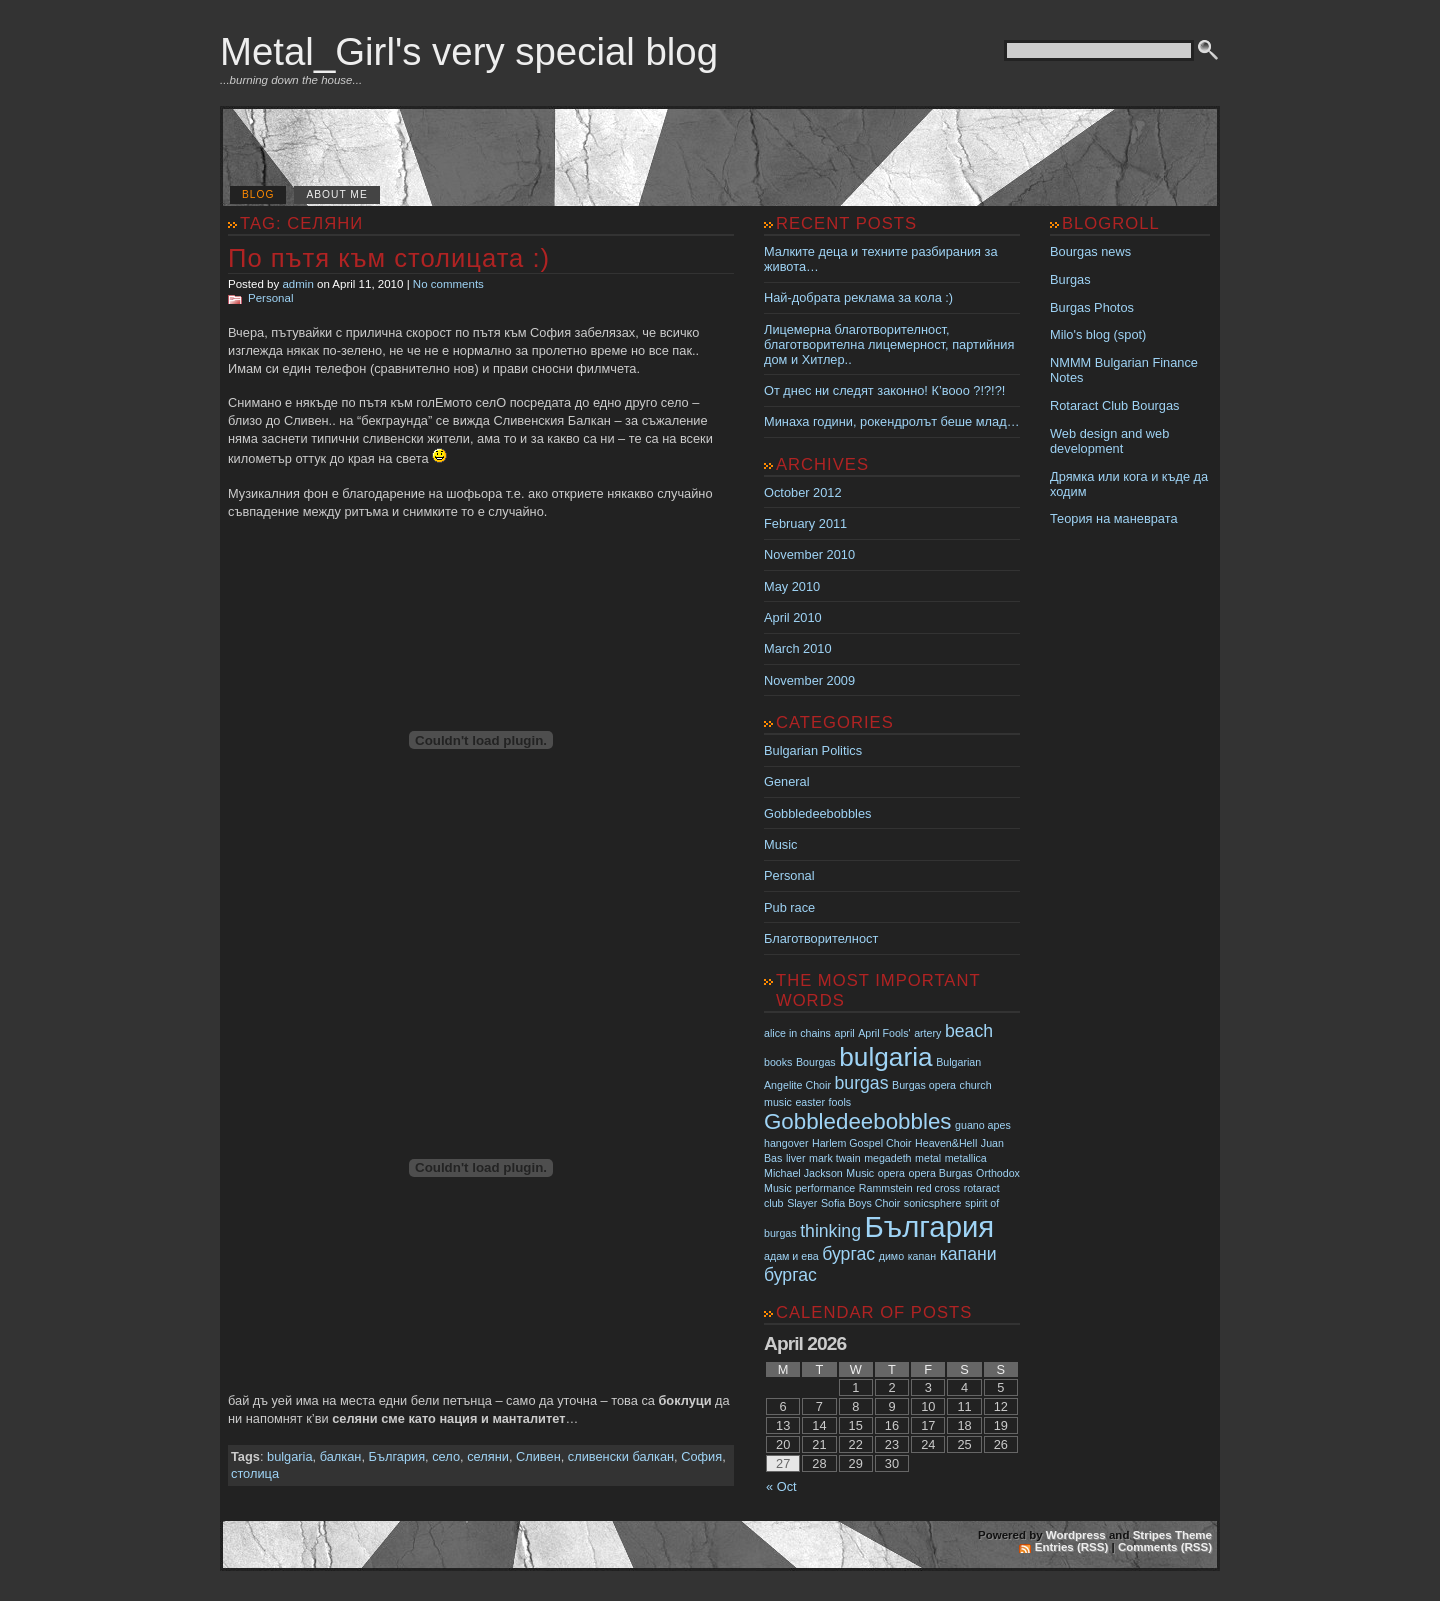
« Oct (781, 1486)
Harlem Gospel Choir (862, 1143)
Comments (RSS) (1165, 1547)
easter (810, 1102)
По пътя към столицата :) (389, 258)
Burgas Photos (1092, 307)
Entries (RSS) (1072, 1547)
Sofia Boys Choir (860, 1203)
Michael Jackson (803, 1173)
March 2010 (798, 648)
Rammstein (886, 1188)
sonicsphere (932, 1203)
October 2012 (803, 492)
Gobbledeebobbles (817, 813)
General (787, 781)
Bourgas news (1090, 251)
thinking (830, 1231)
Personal (270, 298)
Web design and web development (1109, 441)
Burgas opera (924, 1085)
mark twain (835, 1158)
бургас (848, 1254)
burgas (862, 1083)
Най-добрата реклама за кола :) (858, 297)
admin (297, 284)
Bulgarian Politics (813, 750)
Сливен (538, 1456)
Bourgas (816, 1062)
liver (796, 1158)
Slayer (802, 1203)
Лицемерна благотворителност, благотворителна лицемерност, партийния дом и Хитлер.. (889, 344)
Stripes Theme (1172, 1535)
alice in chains (797, 1033)
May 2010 (792, 586)
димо (891, 1256)
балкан (341, 1456)
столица (255, 1473)
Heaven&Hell (946, 1143)
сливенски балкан (621, 1456)
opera (891, 1173)
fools (840, 1102)
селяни (488, 1456)
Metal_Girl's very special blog (469, 51)
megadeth (887, 1158)
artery (927, 1033)
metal (928, 1158)
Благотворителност (821, 938)
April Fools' (884, 1033)
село (446, 1456)
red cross (938, 1188)
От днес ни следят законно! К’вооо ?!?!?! (884, 390)
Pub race (789, 907)
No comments (448, 284)
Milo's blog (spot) (1098, 334)
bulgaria (290, 1456)
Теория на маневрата (1114, 518)
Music (780, 844)
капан (922, 1256)
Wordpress (1076, 1535)
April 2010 (793, 617)
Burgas (1070, 279)
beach (969, 1031)
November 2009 (809, 680)
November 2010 (809, 554)
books (778, 1062)
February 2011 (805, 523)
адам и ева (791, 1256)
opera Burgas (941, 1173)
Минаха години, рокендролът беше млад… (891, 421)
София (701, 1456)
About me (336, 194)
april (845, 1033)
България (397, 1456)
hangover (786, 1143)
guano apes (983, 1125)
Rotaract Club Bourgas (1114, 405)
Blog (258, 194)
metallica (966, 1158)
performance (825, 1188)
